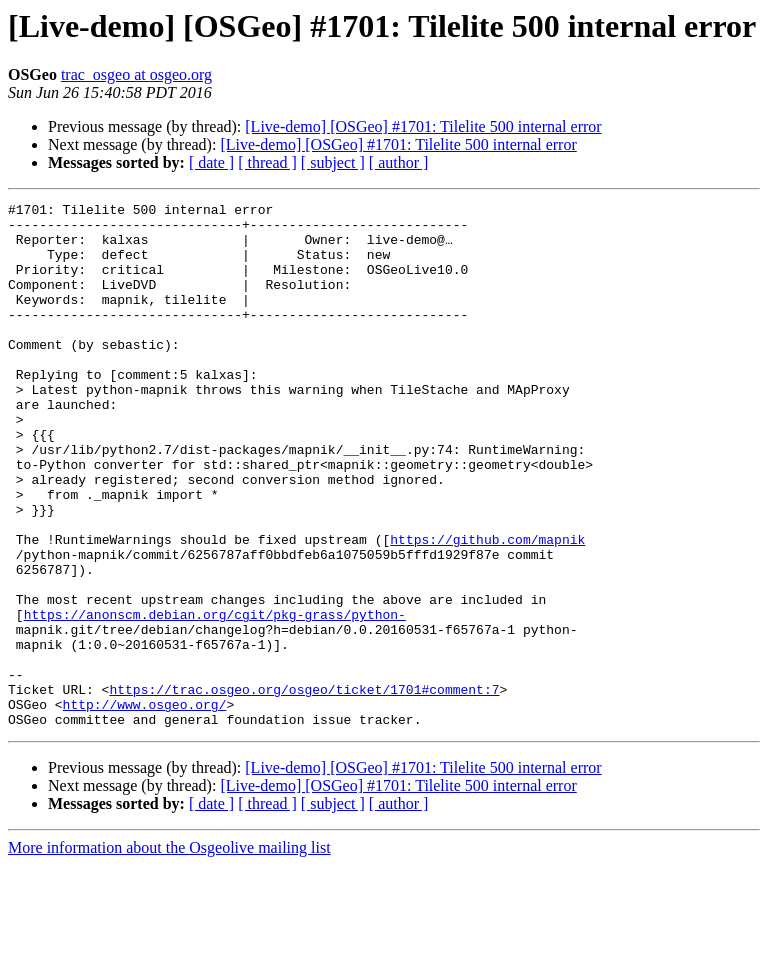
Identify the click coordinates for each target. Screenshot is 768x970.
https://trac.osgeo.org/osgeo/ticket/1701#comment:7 (304, 788)
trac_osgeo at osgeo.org (136, 74)
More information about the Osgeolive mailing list (169, 952)
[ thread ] (267, 162)
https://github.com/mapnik (487, 608)
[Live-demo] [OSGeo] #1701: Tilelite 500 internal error (423, 126)
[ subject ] (333, 162)
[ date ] (211, 162)
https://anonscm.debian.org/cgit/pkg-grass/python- (215, 698)
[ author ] (399, 162)
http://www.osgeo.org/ (145, 806)
